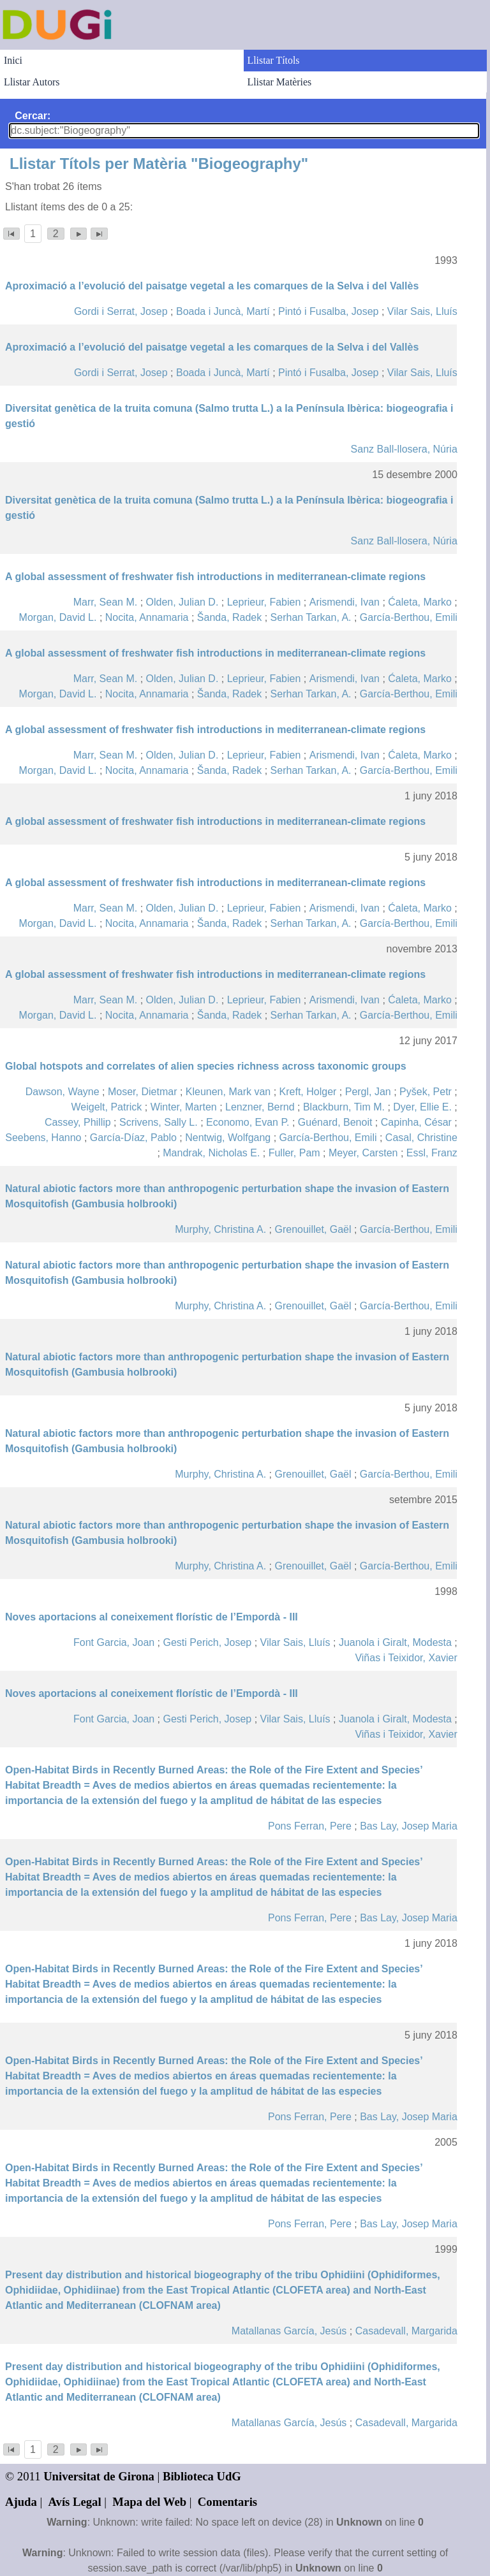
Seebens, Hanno (43, 1137)
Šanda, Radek (229, 617)
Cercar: (32, 115)
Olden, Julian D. (182, 602)
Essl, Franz (431, 1152)
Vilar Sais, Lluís (422, 311)
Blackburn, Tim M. (344, 1107)
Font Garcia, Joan (113, 1642)
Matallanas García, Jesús (289, 2330)
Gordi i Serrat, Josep (121, 311)
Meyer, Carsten (363, 1152)
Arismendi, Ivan (344, 602)
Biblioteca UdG (202, 2476)
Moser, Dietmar (142, 1091)
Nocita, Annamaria (147, 617)
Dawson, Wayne (63, 1091)
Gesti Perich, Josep (207, 1642)
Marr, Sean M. (105, 602)
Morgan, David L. (58, 617)
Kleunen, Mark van (228, 1091)
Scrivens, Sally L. (158, 1122)
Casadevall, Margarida (406, 2330)
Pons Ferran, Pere (310, 1826)
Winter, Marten (184, 1107)
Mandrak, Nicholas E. (211, 1152)
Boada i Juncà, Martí (223, 311)
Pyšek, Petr (425, 1091)
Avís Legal (74, 2501)
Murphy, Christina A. (220, 1229)
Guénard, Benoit (335, 1122)
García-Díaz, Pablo (133, 1137)
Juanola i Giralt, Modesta (395, 1642)
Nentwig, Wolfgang (228, 1137)
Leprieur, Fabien (264, 602)
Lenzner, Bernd (260, 1107)
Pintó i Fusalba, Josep (328, 311)
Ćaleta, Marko (420, 602)
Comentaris (227, 2501)
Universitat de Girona (98, 2476)
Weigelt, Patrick (106, 1107)
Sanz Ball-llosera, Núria (404, 449)
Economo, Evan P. (247, 1122)
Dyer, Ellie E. (422, 1107)
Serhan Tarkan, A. (311, 617)
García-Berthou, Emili (408, 617)
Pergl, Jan (368, 1091)
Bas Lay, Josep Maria (408, 1826)
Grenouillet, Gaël (312, 1229)
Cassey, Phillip (78, 1122)
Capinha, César (416, 1122)
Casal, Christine (421, 1137)
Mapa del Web (149, 2501)
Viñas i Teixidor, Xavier (406, 1657)
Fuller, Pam (294, 1152)
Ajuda (21, 2501)
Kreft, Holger (308, 1091)
